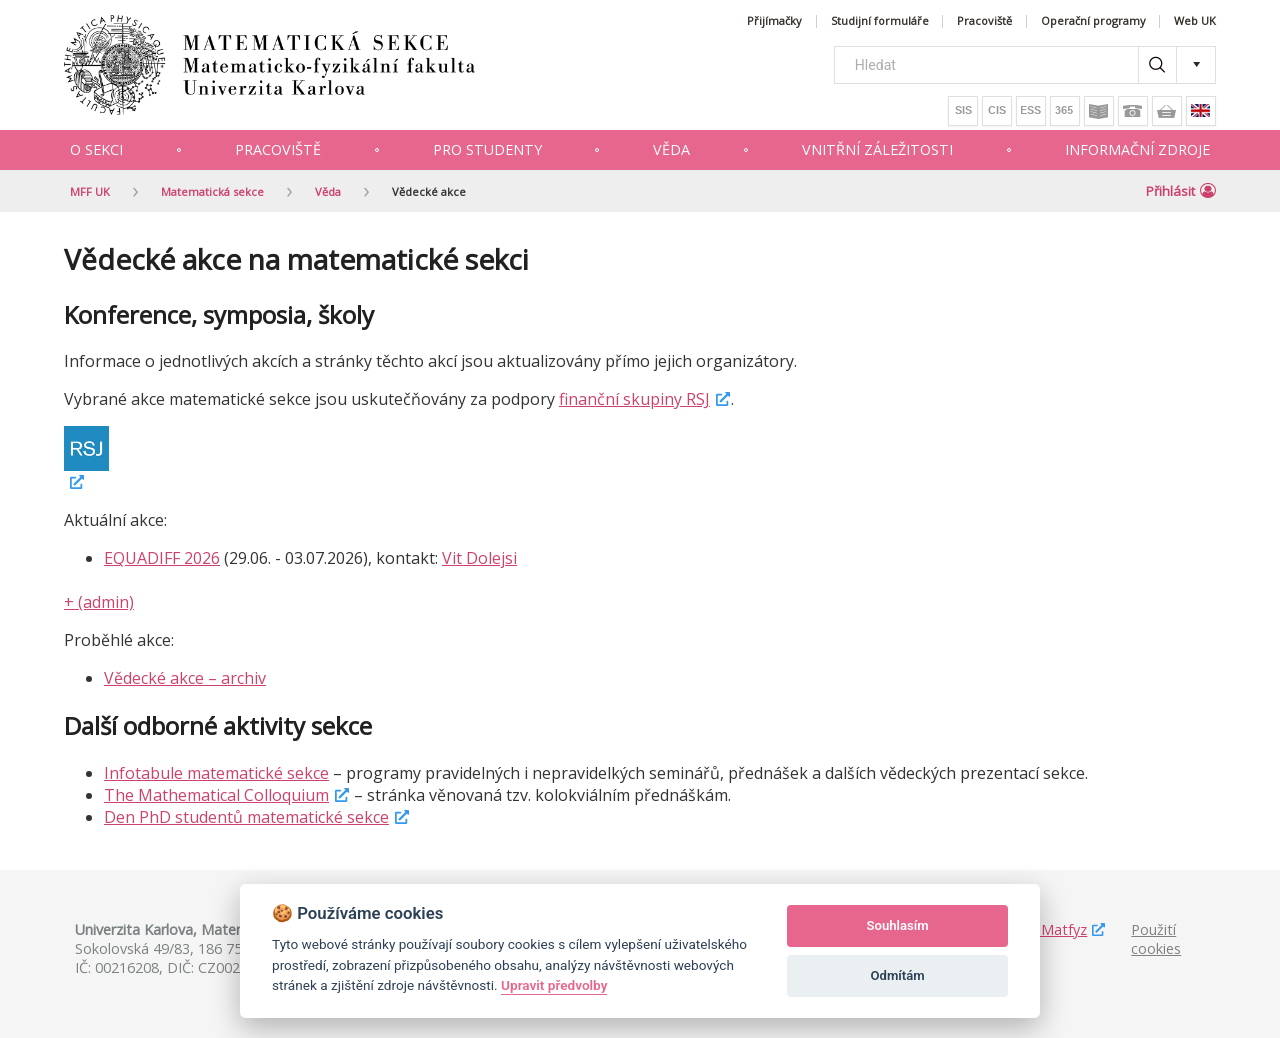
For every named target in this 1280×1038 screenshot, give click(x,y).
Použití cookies (1156, 939)
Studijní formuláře (880, 21)
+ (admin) (99, 602)
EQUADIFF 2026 (162, 558)
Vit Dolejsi (479, 558)
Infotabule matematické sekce (216, 773)
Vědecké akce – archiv (185, 678)
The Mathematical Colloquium (216, 795)
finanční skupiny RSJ (634, 399)
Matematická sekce (212, 191)
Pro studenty (487, 149)
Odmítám (898, 975)
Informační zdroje (1137, 149)
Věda (671, 149)
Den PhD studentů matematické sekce (246, 817)
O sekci (96, 149)
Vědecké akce (429, 191)
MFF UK (90, 191)
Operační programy (1093, 21)
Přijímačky (774, 21)
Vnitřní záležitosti (877, 149)
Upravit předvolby (554, 985)
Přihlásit (1181, 191)
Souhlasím (898, 925)
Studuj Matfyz (1040, 929)
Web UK (1195, 21)
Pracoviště (984, 21)
